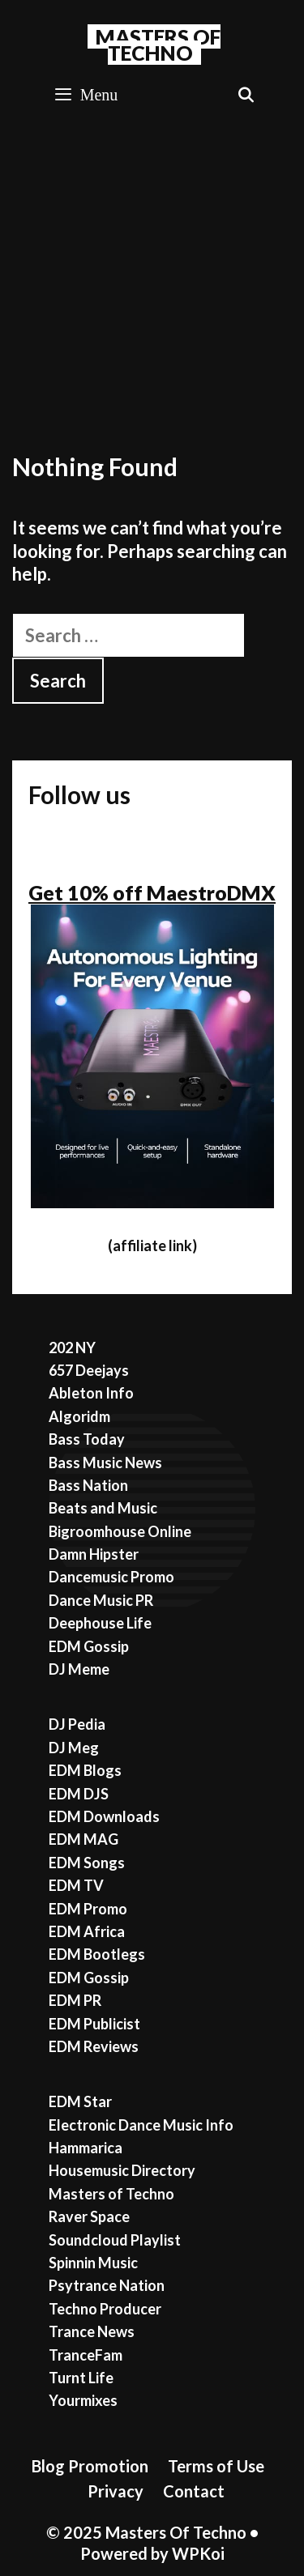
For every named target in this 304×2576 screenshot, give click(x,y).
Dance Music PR (101, 1600)
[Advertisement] (152, 280)
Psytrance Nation (107, 2285)
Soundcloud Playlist (115, 2240)
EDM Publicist (94, 2024)
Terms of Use (216, 2466)
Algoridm (79, 1416)
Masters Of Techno (158, 44)
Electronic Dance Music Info (141, 2125)
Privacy (115, 2491)
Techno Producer (105, 2309)
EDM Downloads (104, 1816)
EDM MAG (83, 1839)
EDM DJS (79, 1794)
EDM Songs (87, 1862)
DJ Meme (79, 1669)
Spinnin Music (93, 2263)
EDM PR (75, 2000)
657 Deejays (89, 1370)
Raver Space (89, 2216)
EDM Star (80, 2101)
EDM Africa (87, 1931)
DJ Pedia (77, 1724)
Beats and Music (103, 1508)
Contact (194, 2491)
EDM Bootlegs (97, 1954)
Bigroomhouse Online (120, 1531)
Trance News (92, 2331)
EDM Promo (88, 1909)
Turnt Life (81, 2378)
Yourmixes (83, 2400)
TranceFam (85, 2355)
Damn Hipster (94, 1554)
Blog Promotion (90, 2466)
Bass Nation (88, 1485)
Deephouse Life (100, 1623)
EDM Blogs (85, 1770)
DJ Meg (74, 1747)
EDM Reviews (94, 2046)
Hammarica (85, 2148)
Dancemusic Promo (111, 1577)
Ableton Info (91, 1393)
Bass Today (87, 1439)
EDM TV (76, 1885)
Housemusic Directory (122, 2170)
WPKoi (198, 2553)
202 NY (72, 1347)
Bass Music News (105, 1462)
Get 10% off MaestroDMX (152, 892)
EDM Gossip (89, 1646)
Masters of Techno (111, 2194)
